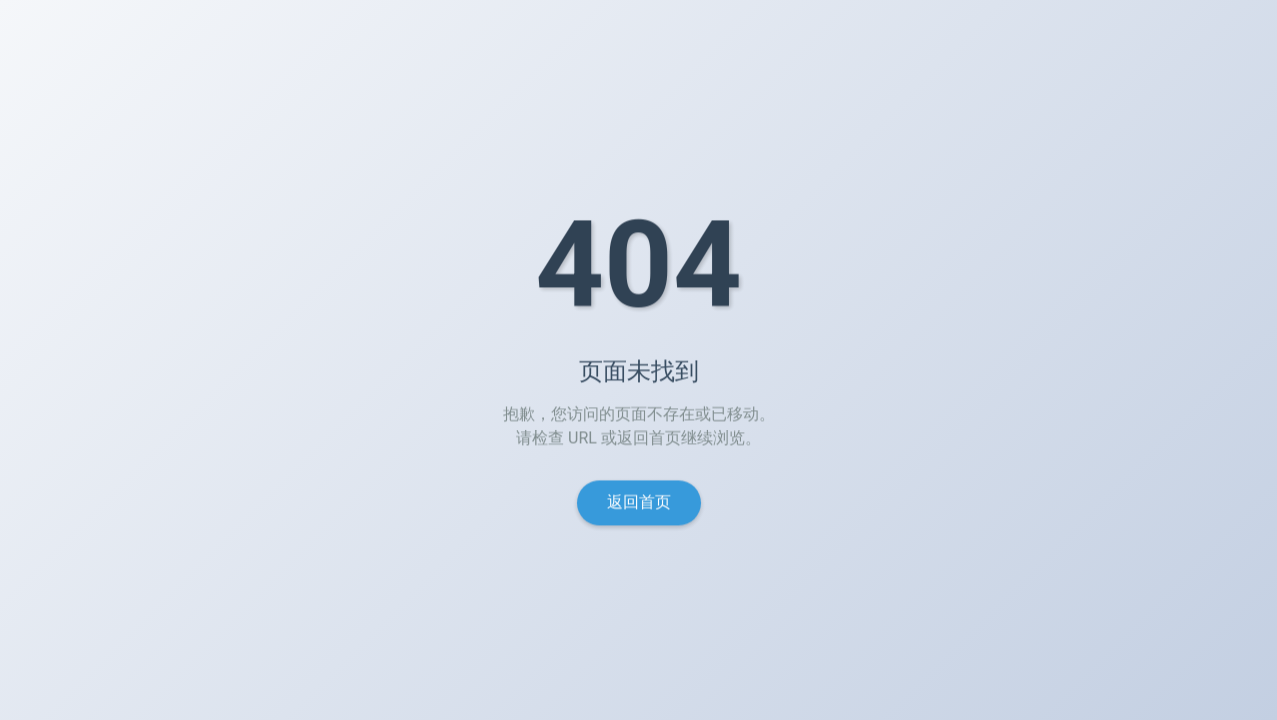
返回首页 (639, 504)
